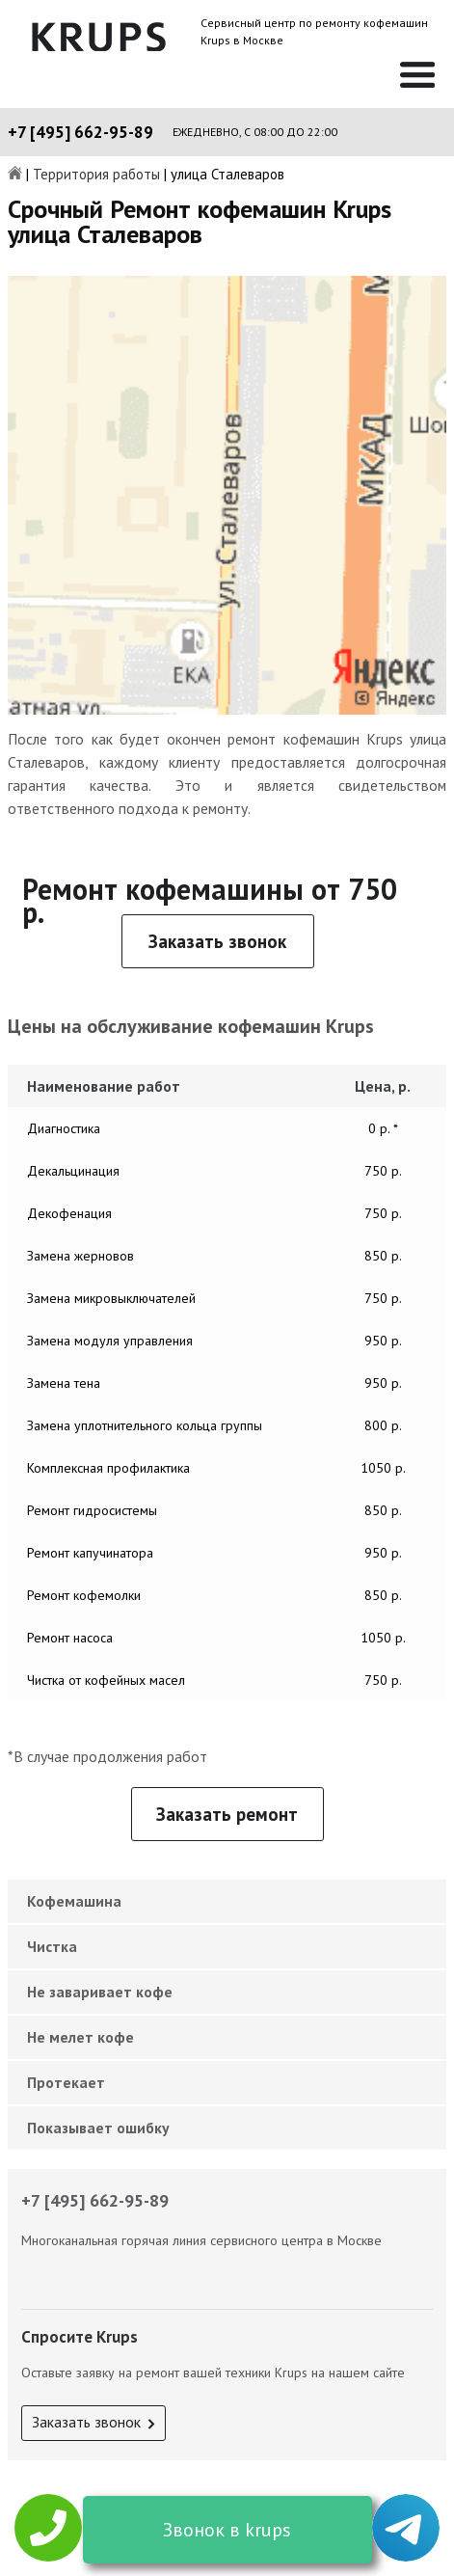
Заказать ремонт (227, 1814)
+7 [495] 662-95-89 (80, 132)
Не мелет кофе (80, 2037)
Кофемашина (74, 1901)
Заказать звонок (217, 941)
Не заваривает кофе (100, 1991)
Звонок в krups (227, 2529)
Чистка (52, 1946)
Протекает (66, 2082)
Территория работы (96, 175)
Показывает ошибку (98, 2127)
